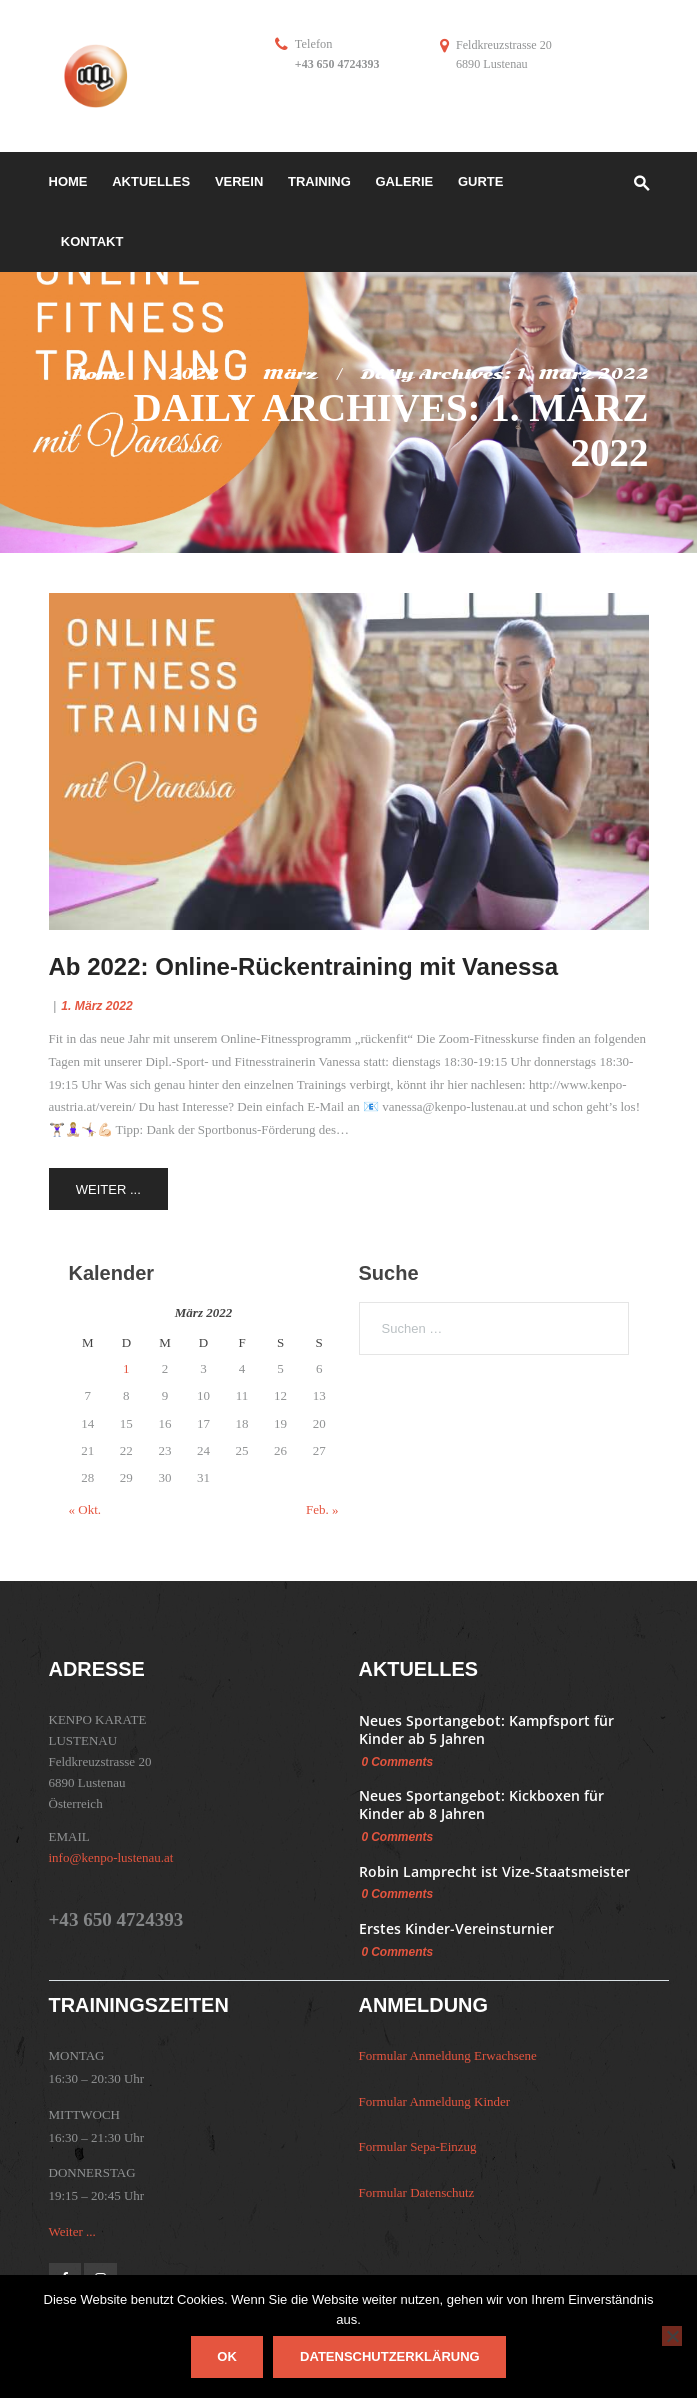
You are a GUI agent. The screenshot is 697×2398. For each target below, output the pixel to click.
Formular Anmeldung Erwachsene (448, 2055)
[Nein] (672, 2336)
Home (98, 374)
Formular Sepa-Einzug (418, 2146)
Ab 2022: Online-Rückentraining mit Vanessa (303, 966)
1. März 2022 (96, 1006)
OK (227, 2356)
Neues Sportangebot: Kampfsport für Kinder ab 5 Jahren (486, 1729)
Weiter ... (108, 1189)
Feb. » (322, 1509)
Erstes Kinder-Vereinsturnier (456, 1928)
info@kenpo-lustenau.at (111, 1857)
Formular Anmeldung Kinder (435, 2101)
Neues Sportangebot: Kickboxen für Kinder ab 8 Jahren (481, 1804)
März (290, 374)
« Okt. (85, 1509)
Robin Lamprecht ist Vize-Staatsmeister (494, 1871)
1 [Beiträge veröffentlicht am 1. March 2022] (126, 1368)
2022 (193, 374)
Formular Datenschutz (417, 2192)
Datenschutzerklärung (390, 2356)
